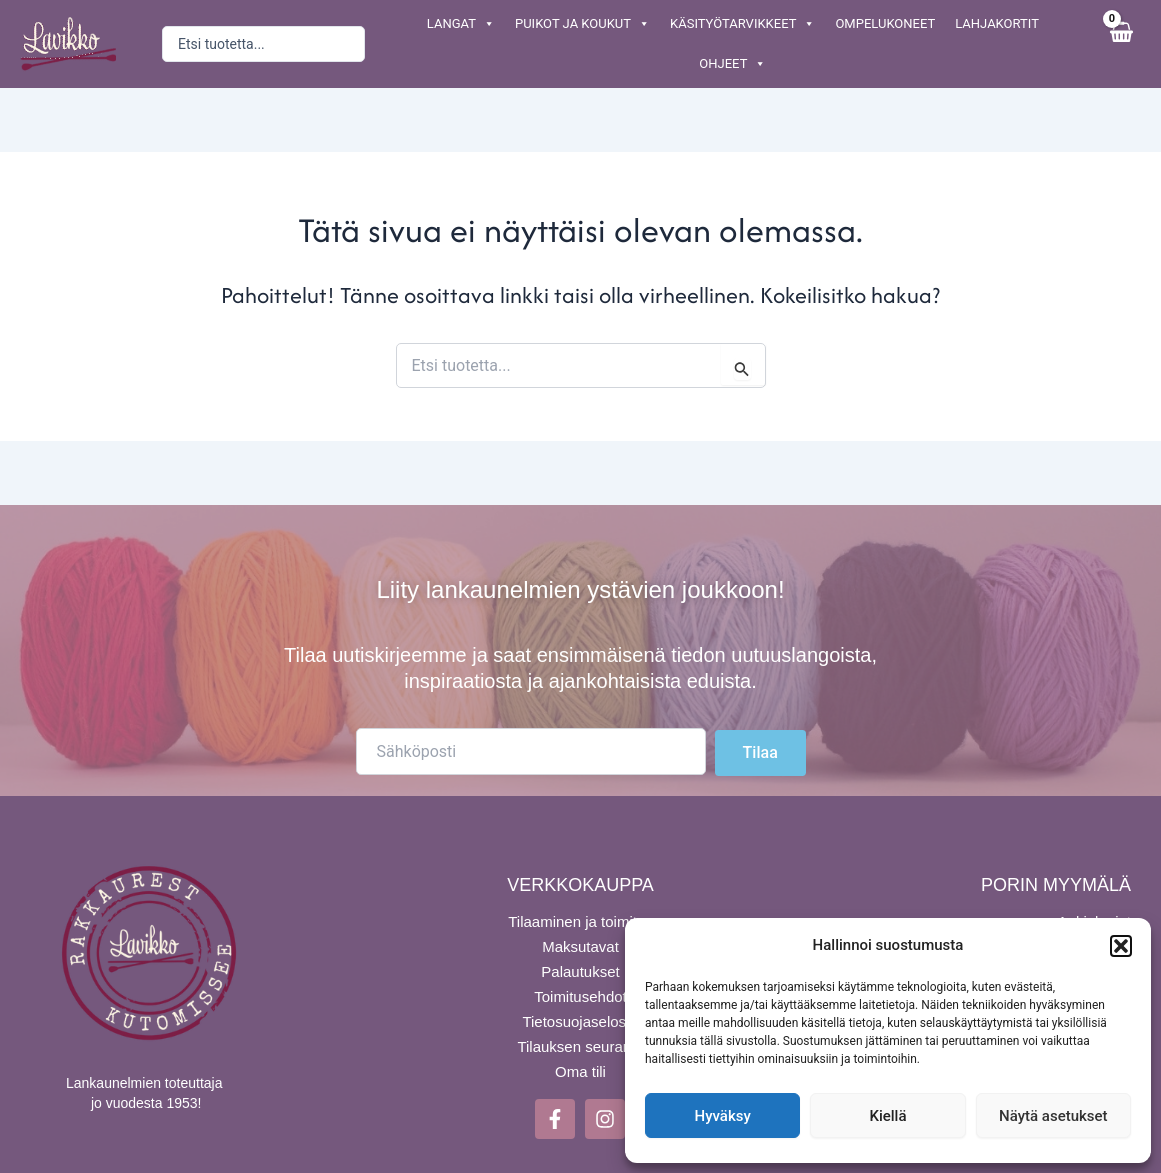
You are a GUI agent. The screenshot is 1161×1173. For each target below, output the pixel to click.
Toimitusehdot (580, 995)
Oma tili (580, 1070)
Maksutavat (580, 945)
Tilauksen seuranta (580, 1045)
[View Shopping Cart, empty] (1121, 43)
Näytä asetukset (1053, 1116)
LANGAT (461, 24)
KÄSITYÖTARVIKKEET (742, 24)
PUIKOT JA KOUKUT (582, 24)
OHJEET (732, 64)
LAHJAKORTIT (997, 23)
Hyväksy (723, 1116)
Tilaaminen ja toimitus (580, 920)
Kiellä (887, 1116)
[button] (1121, 946)
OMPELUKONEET (885, 23)
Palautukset (580, 970)
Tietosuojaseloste (580, 1020)
